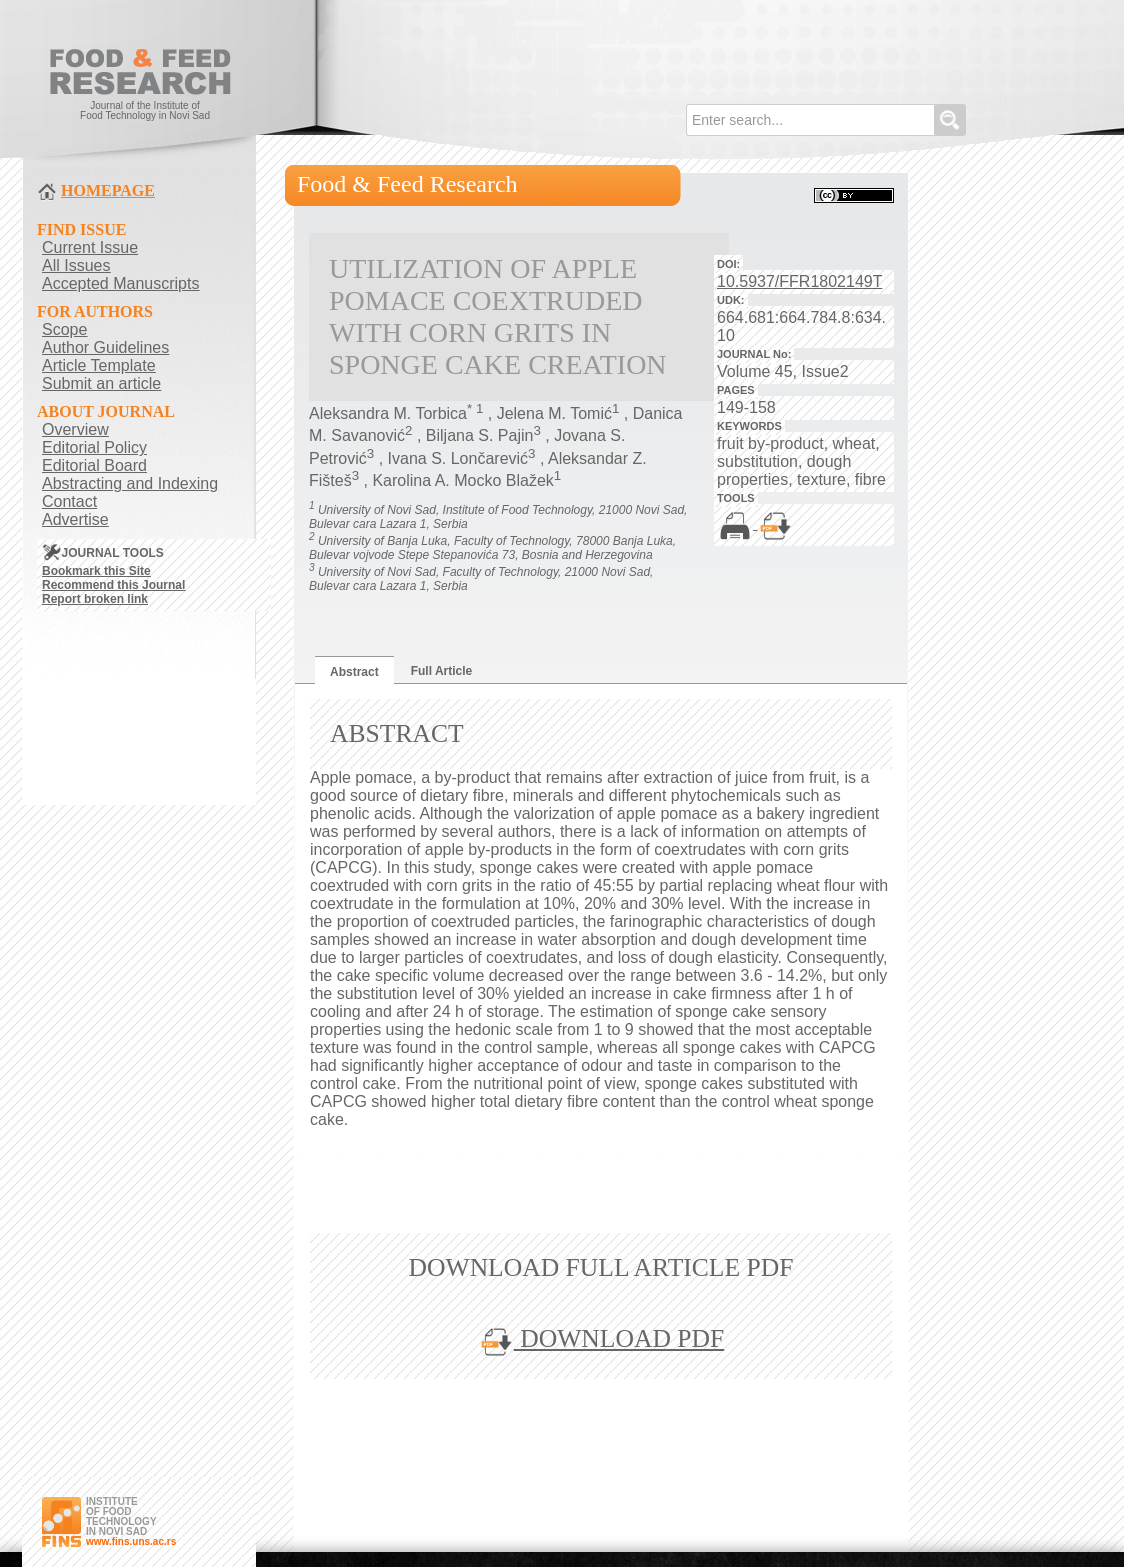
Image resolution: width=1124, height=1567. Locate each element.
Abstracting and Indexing (130, 483)
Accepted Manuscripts (120, 283)
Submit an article (101, 383)
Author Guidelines (105, 347)
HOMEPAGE (108, 190)
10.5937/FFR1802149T (799, 281)
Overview (75, 429)
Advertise (75, 519)
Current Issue (90, 247)
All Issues (76, 265)
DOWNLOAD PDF (601, 1338)
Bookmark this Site (96, 571)
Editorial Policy (94, 447)
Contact (69, 501)
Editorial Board (94, 465)
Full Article (442, 671)
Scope (64, 329)
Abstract (354, 672)
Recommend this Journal (113, 585)
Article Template (99, 365)
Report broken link (95, 599)
